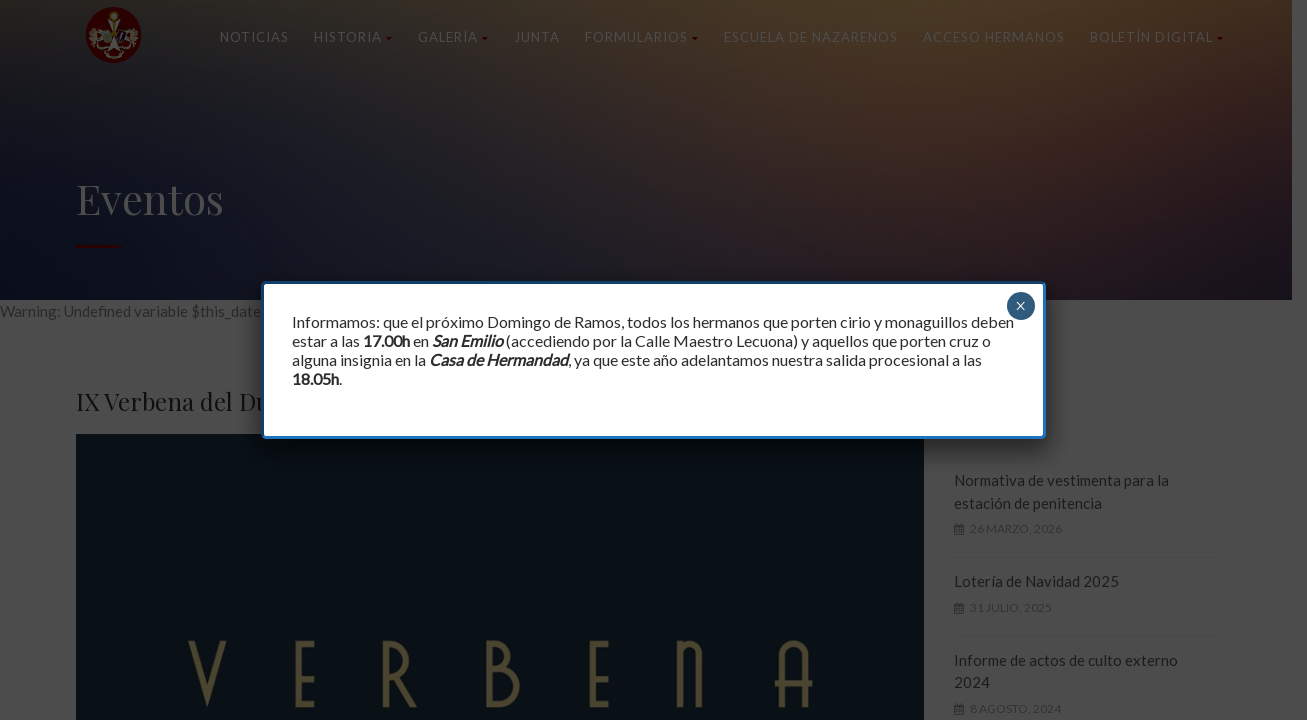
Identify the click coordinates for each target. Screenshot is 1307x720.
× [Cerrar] (1020, 306)
